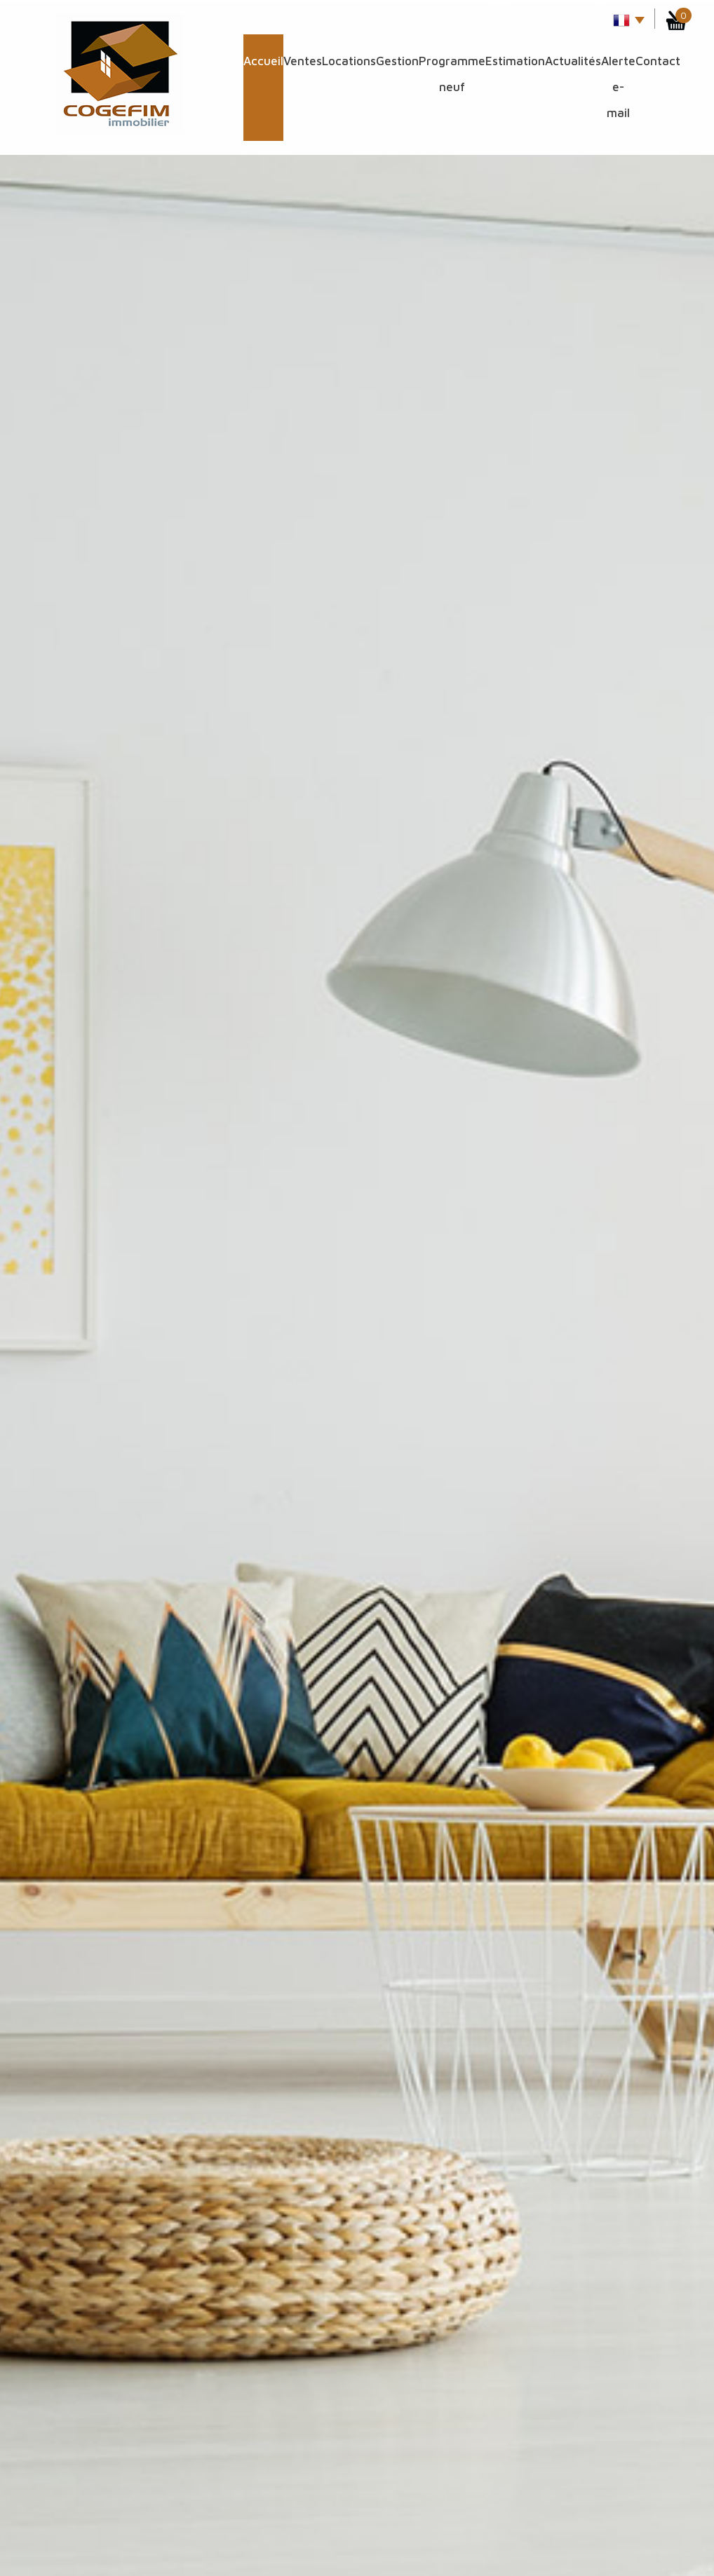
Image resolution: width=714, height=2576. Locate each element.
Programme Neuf (452, 74)
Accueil (263, 61)
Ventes (302, 61)
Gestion (397, 61)
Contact (657, 61)
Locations (349, 61)
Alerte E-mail (618, 87)
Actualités (573, 61)
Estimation (515, 61)
